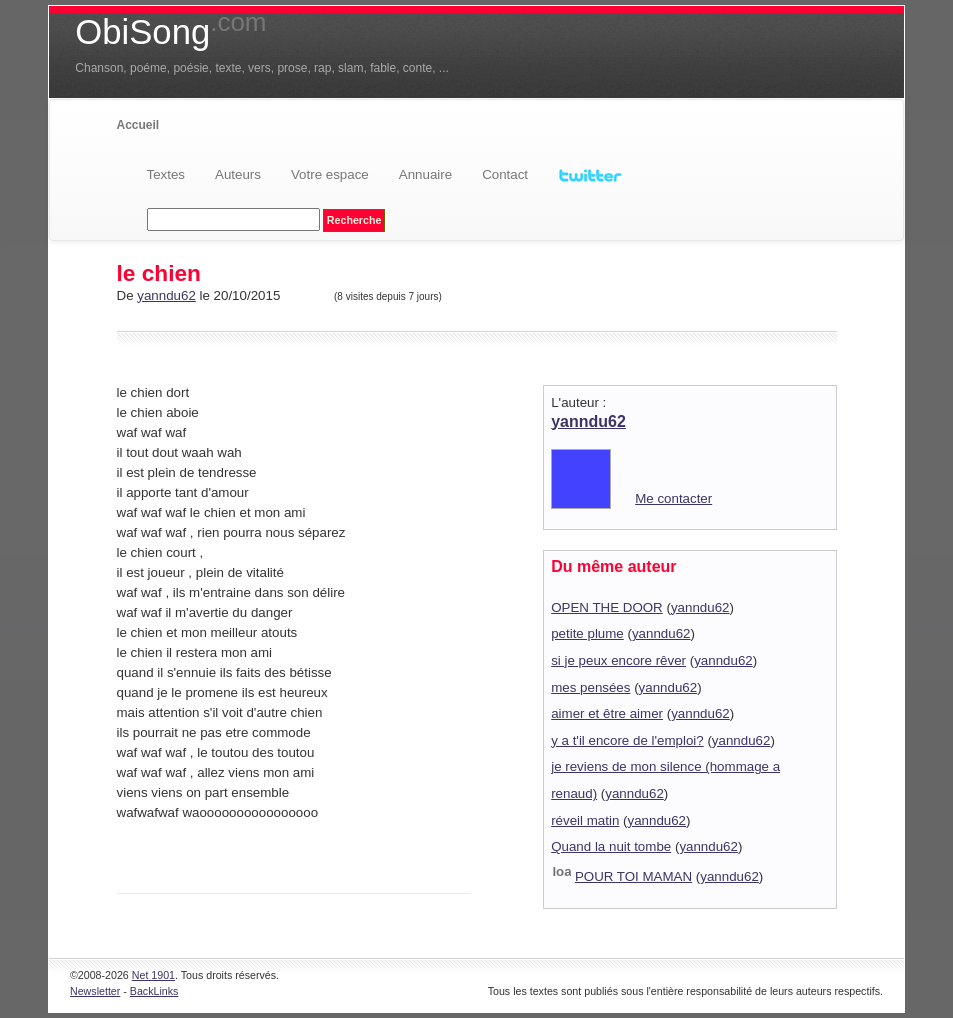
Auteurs (238, 174)
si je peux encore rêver (618, 660)
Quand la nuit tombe (611, 846)
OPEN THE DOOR (607, 607)
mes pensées (590, 687)
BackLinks (154, 991)
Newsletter (95, 991)
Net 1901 (153, 975)
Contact (505, 174)
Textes (166, 174)
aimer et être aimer (607, 713)
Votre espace (330, 174)
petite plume (587, 633)
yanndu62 (166, 295)
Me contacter (673, 498)
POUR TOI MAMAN (633, 876)
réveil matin (585, 820)
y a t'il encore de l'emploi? (627, 740)
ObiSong (170, 32)
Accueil (138, 125)
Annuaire (425, 174)
